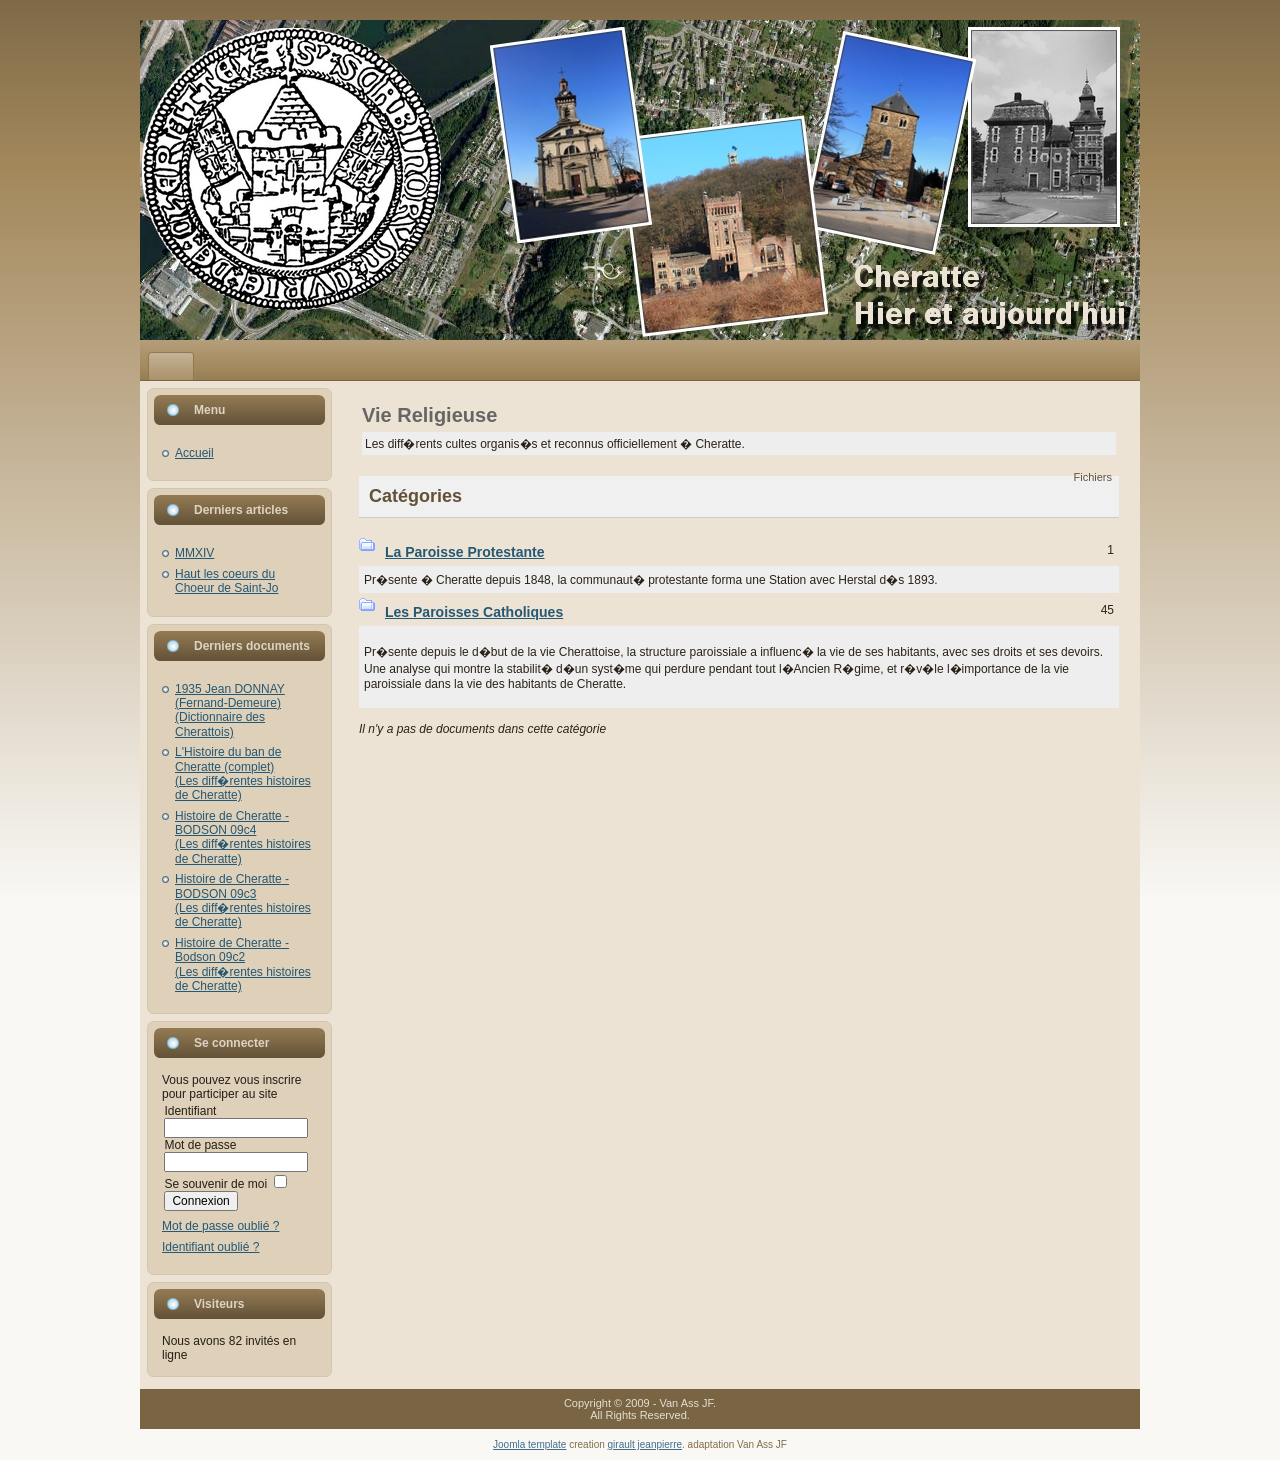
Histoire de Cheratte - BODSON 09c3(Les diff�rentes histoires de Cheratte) (243, 900)
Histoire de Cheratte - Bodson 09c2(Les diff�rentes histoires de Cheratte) (243, 964)
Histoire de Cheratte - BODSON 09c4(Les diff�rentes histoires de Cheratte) (243, 837)
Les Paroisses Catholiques (474, 612)
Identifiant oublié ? (210, 1247)
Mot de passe (200, 1145)
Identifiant (190, 1111)
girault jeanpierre (645, 1444)
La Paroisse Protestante (465, 552)
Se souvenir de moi (215, 1184)
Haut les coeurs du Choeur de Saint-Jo (226, 581)
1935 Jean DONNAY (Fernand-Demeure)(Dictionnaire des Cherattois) (230, 710)
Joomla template (529, 1444)
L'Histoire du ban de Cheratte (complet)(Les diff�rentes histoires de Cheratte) (243, 773)
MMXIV (194, 553)
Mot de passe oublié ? (220, 1226)
